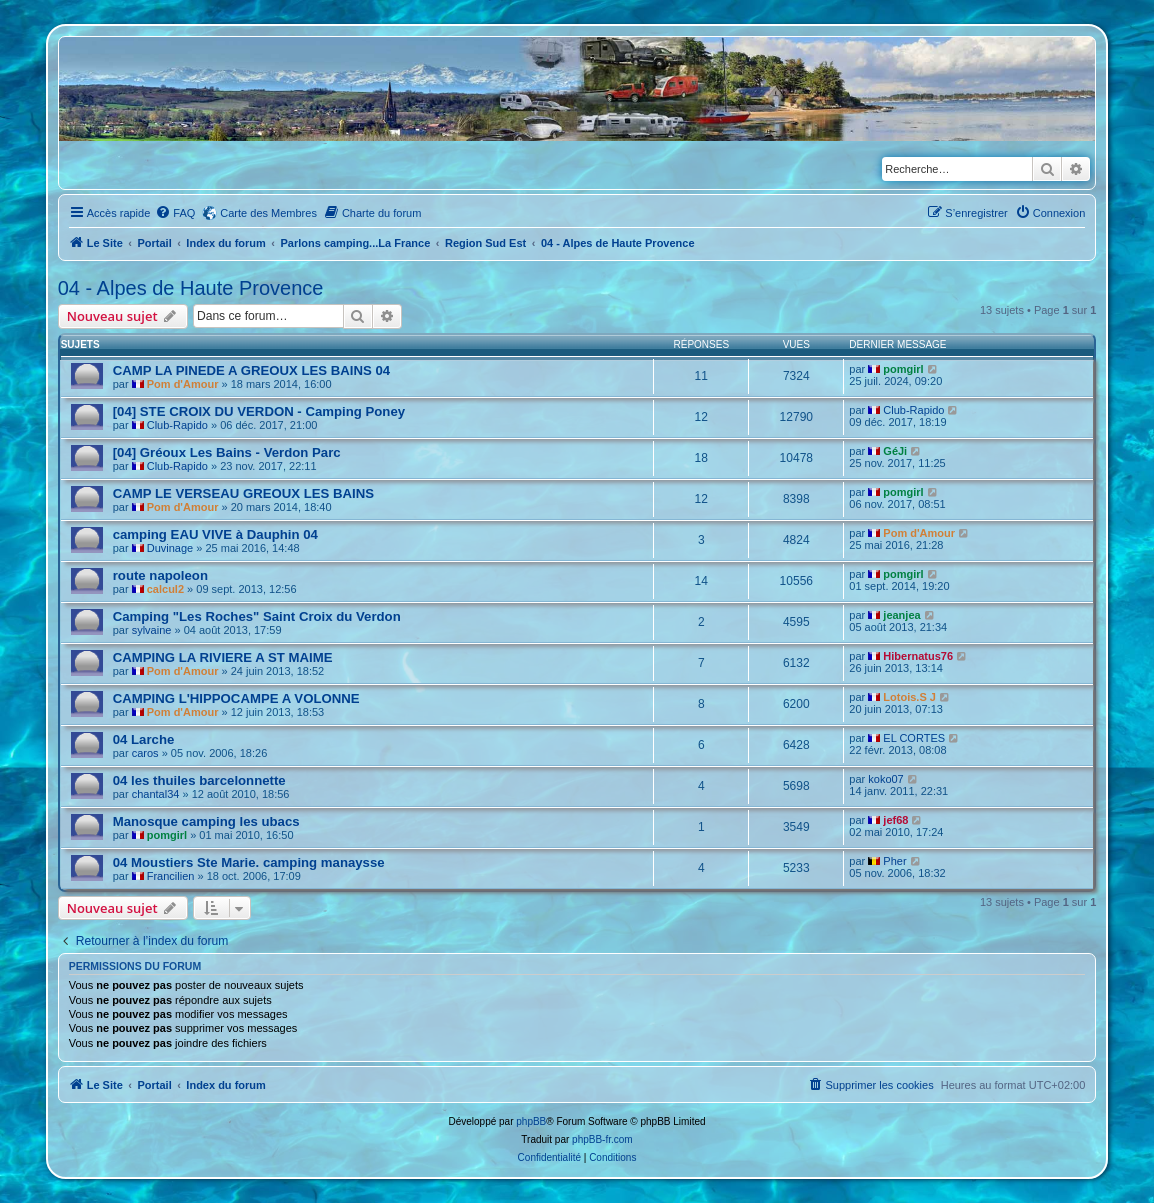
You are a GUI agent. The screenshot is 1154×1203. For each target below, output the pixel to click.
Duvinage (170, 548)
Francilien (171, 876)
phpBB (531, 1121)
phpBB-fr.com (602, 1139)
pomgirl (903, 369)
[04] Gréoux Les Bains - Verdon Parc (227, 452)
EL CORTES (914, 738)
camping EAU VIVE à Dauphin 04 (215, 534)
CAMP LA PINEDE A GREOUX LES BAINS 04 (251, 370)
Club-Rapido (177, 425)
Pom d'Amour (183, 384)
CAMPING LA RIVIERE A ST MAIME (223, 657)
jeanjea (901, 615)
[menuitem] (175, 213)
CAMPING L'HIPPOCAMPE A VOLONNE (236, 698)
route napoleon (160, 575)
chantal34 (156, 794)
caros (145, 753)
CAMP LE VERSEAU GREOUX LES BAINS (243, 493)
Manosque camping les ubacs (206, 821)
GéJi (895, 451)
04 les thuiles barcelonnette (199, 780)
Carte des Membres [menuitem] (268, 213)
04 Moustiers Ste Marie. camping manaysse (249, 862)
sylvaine (152, 630)
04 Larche (144, 739)
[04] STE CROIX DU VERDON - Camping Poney (259, 411)
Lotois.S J (909, 697)
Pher (894, 861)
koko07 (885, 779)
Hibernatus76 (918, 656)
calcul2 (165, 589)
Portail (154, 243)
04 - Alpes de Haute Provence (191, 288)
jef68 (895, 820)
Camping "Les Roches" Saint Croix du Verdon (257, 616)
